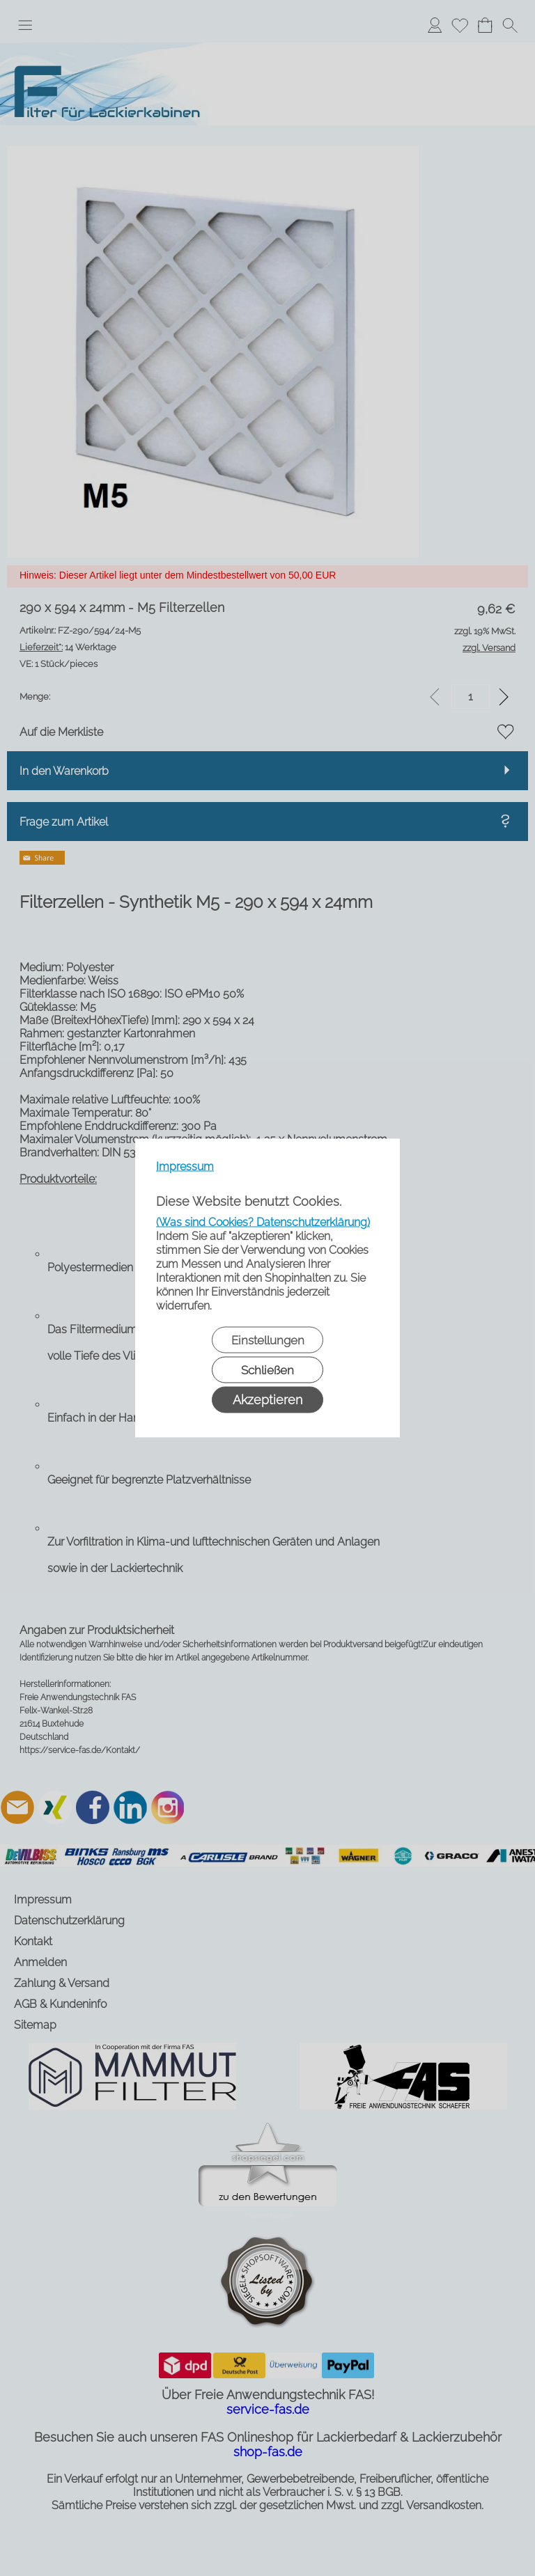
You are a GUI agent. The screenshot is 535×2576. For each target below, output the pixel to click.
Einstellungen (267, 1340)
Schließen (267, 1370)
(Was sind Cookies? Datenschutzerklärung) (263, 1222)
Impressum (185, 1166)
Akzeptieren (267, 1399)
